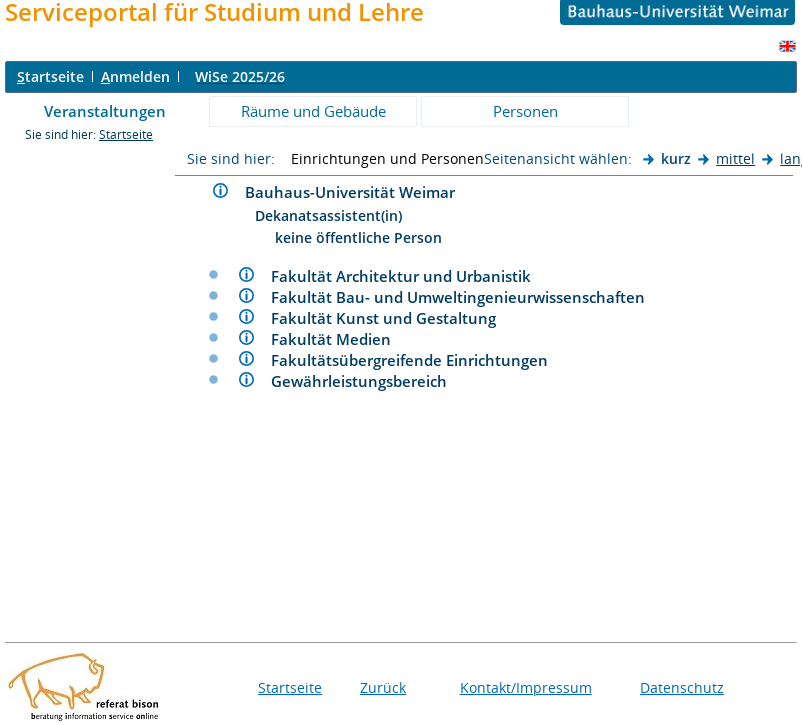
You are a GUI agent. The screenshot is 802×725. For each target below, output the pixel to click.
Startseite (126, 134)
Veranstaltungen (105, 111)
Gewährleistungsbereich (367, 381)
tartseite (50, 76)
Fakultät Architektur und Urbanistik (409, 276)
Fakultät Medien (339, 339)
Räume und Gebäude (313, 111)
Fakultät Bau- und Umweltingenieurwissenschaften (466, 297)
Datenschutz (682, 687)
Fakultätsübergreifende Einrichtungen (417, 360)
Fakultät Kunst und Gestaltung (391, 318)
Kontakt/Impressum (526, 687)
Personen (525, 111)
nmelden (135, 76)
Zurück (383, 687)
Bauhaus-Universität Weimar (358, 192)
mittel (735, 158)
